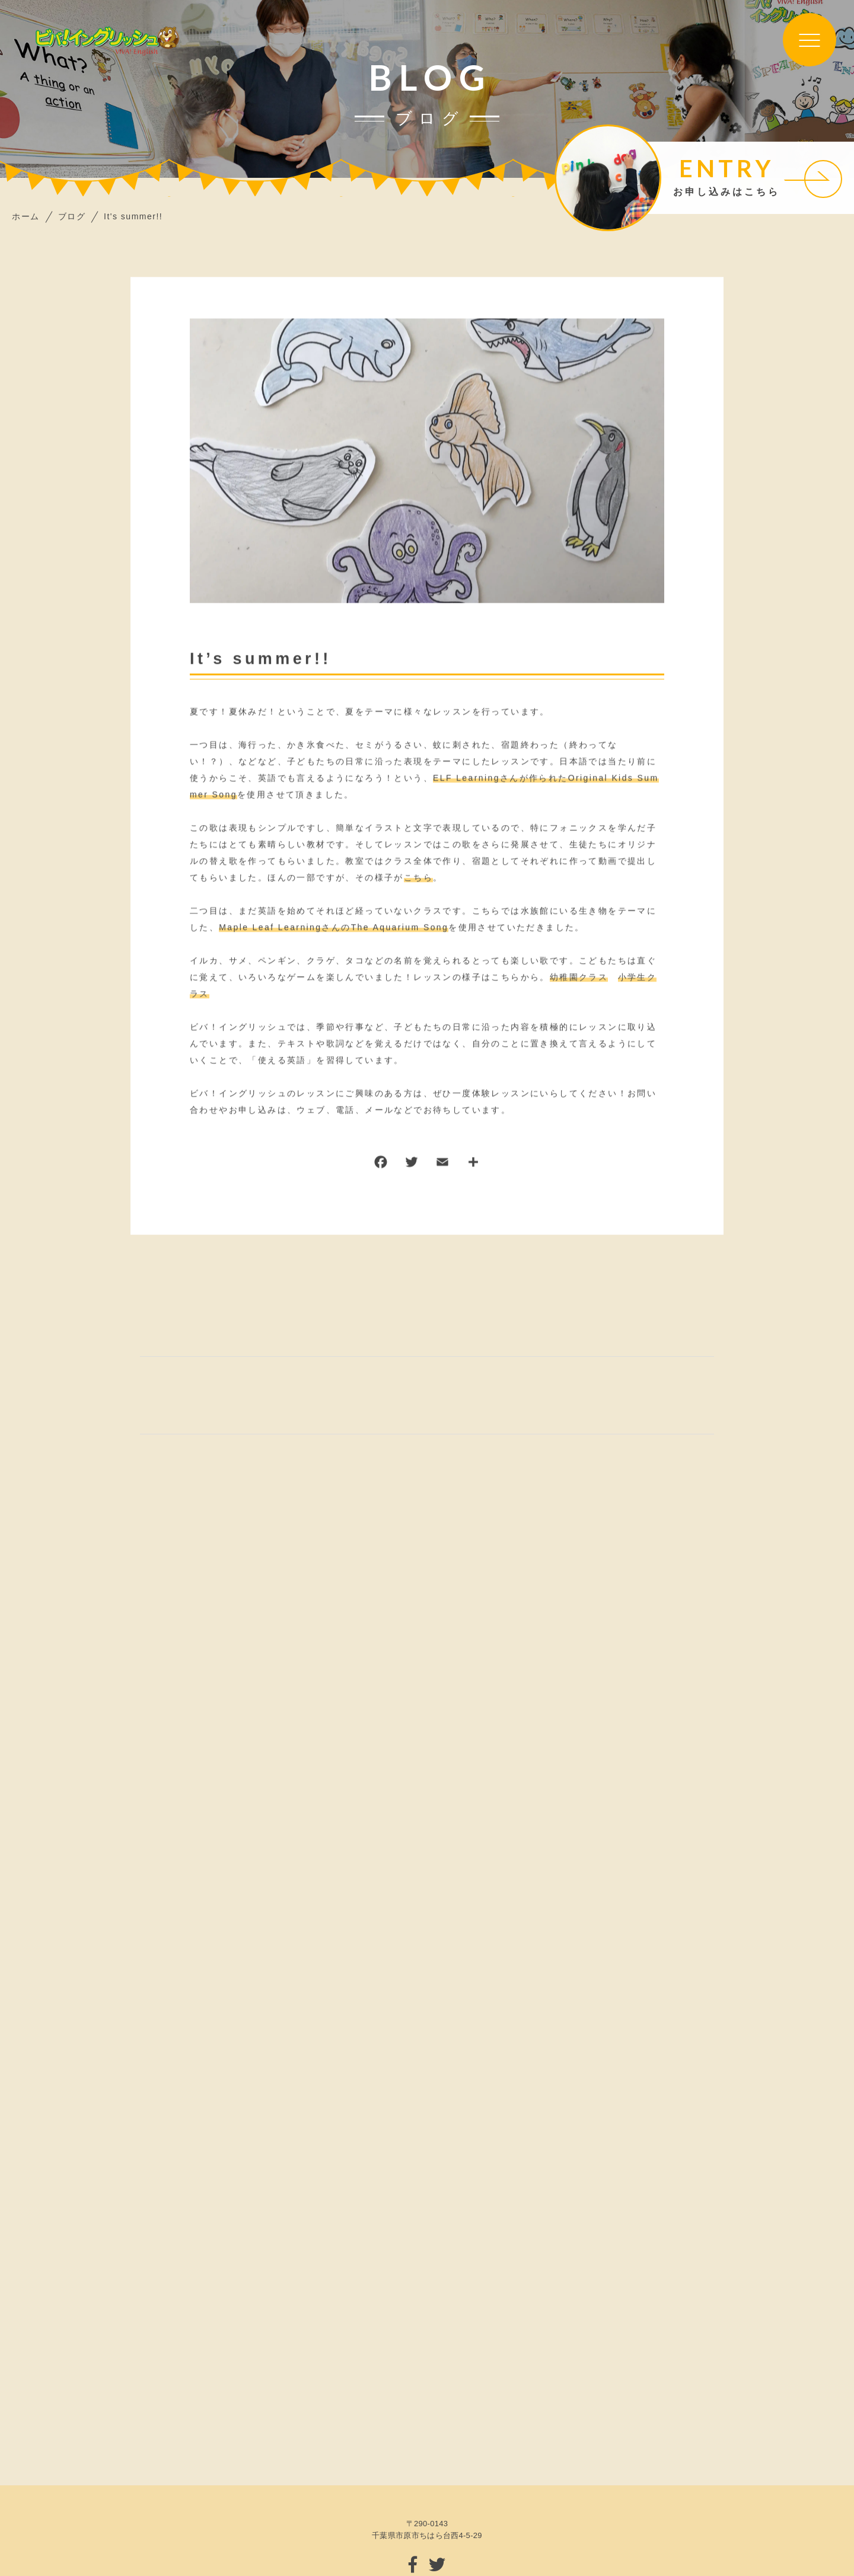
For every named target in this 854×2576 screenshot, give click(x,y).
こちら (418, 878)
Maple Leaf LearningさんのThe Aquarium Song (333, 928)
